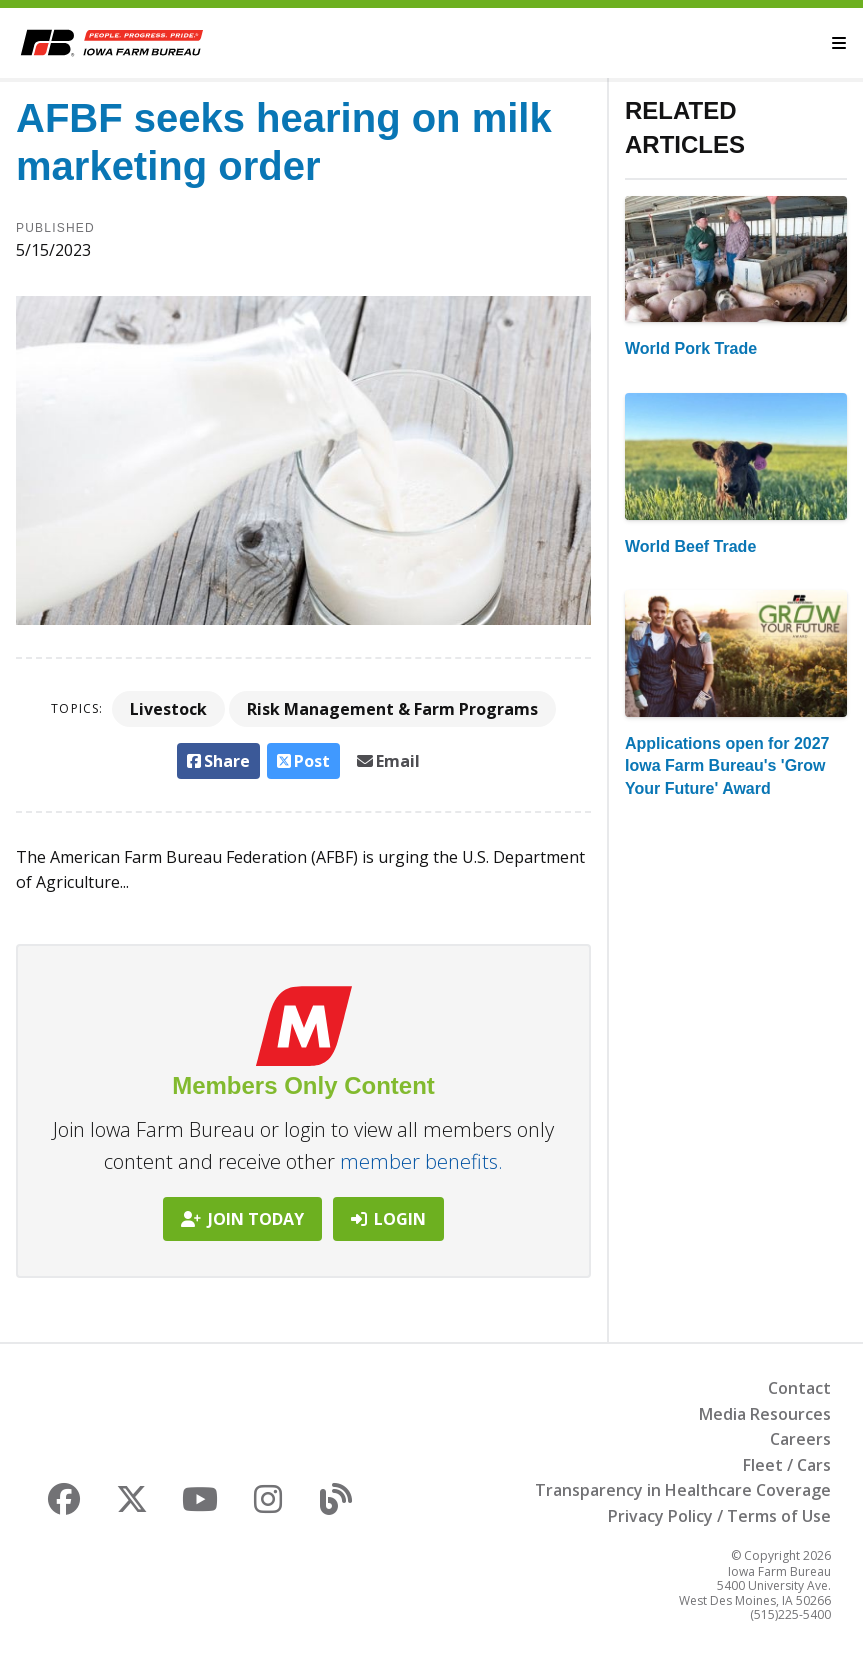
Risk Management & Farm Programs (392, 709)
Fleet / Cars (787, 1465)
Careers (800, 1439)
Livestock (168, 709)
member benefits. (421, 1161)
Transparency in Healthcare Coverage (683, 1490)
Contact (799, 1388)
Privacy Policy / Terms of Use (719, 1516)
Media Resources (765, 1414)
